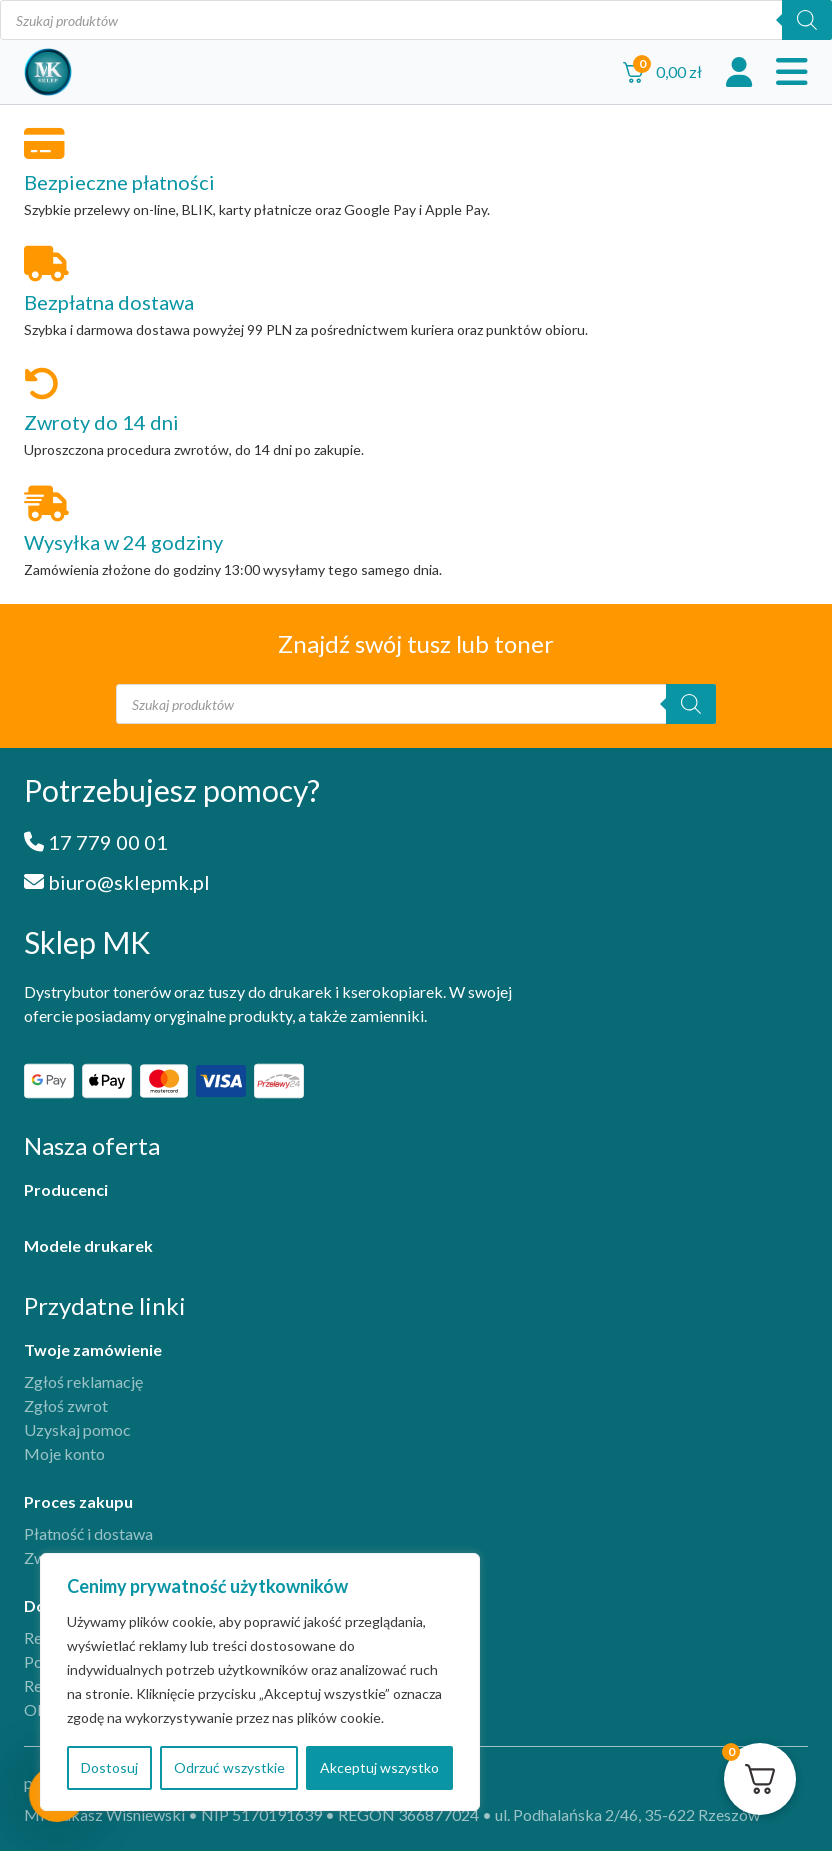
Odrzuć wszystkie (229, 1767)
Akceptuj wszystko (379, 1767)
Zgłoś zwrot (66, 1405)
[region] (260, 1682)
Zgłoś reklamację (83, 1381)
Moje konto (64, 1453)
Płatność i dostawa (88, 1533)
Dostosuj (109, 1767)
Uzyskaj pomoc (77, 1429)
